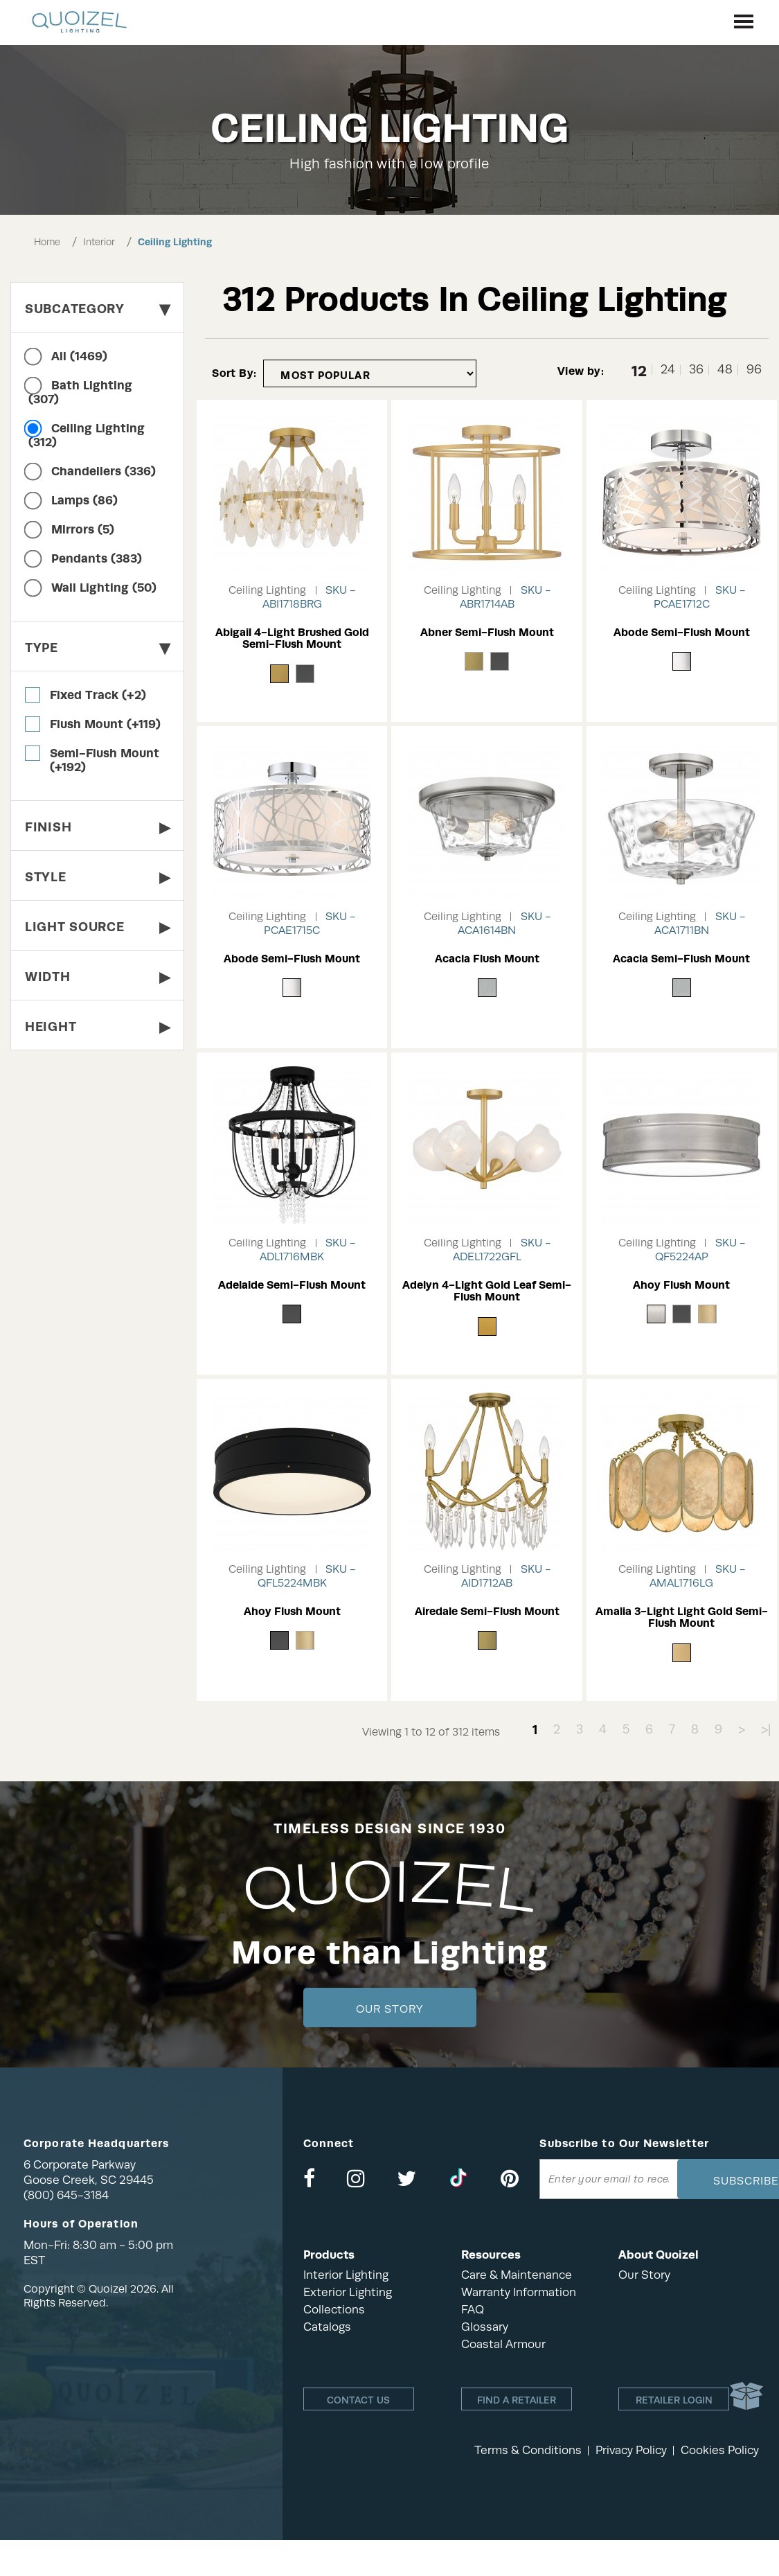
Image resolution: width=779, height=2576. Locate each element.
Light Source (97, 927)
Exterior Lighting (347, 2292)
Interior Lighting (345, 2275)
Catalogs (327, 2327)
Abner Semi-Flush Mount (487, 632)
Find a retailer (516, 2400)
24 (668, 369)
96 (754, 369)
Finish (97, 827)
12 (639, 370)
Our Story (389, 2009)
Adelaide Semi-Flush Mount (292, 1284)
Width (97, 976)
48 (725, 369)
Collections (334, 2309)
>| (766, 1729)
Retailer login (674, 2400)
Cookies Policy (720, 2450)
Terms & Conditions (528, 2450)
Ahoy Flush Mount (681, 1284)
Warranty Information (518, 2292)
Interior (99, 241)
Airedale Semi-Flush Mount (487, 1611)
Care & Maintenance (516, 2275)
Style (97, 877)
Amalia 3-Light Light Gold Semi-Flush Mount (682, 1617)
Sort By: (234, 373)
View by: (580, 371)
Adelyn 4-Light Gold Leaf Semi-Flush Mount (486, 1291)
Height (97, 1026)
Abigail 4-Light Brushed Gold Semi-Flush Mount (292, 638)
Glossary (484, 2327)
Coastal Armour (503, 2344)
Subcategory (97, 309)
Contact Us (358, 2400)
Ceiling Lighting (175, 241)
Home (47, 241)
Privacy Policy (631, 2450)
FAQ (472, 2309)
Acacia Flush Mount (487, 958)
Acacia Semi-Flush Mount (681, 958)
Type (97, 647)
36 (696, 369)
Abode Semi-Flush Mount (682, 632)
